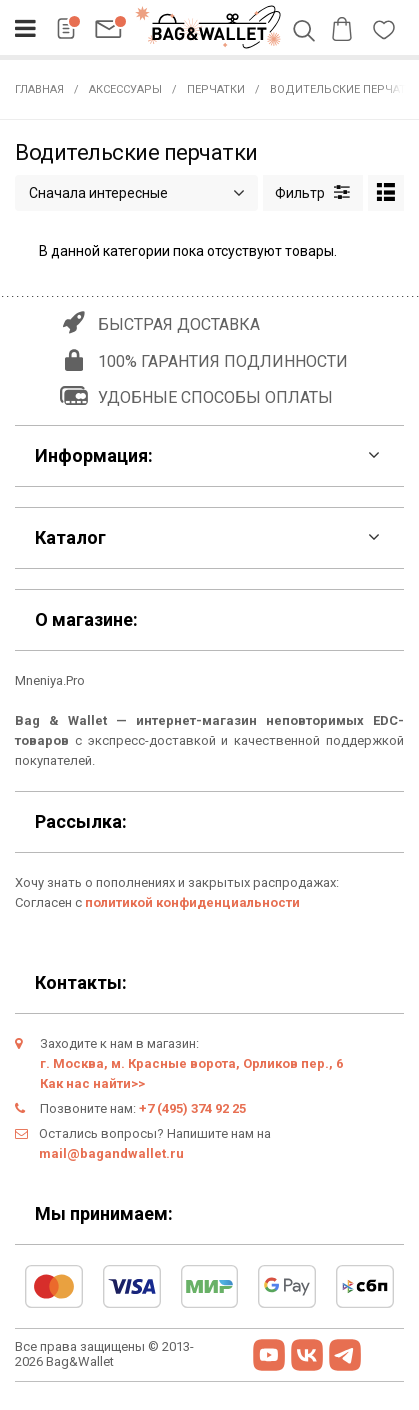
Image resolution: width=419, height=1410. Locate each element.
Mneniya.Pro (50, 680)
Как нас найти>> (92, 1083)
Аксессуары (125, 89)
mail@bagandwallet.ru (111, 1153)
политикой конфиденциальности (192, 902)
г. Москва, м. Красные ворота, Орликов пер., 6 (191, 1063)
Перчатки (216, 89)
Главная (39, 89)
